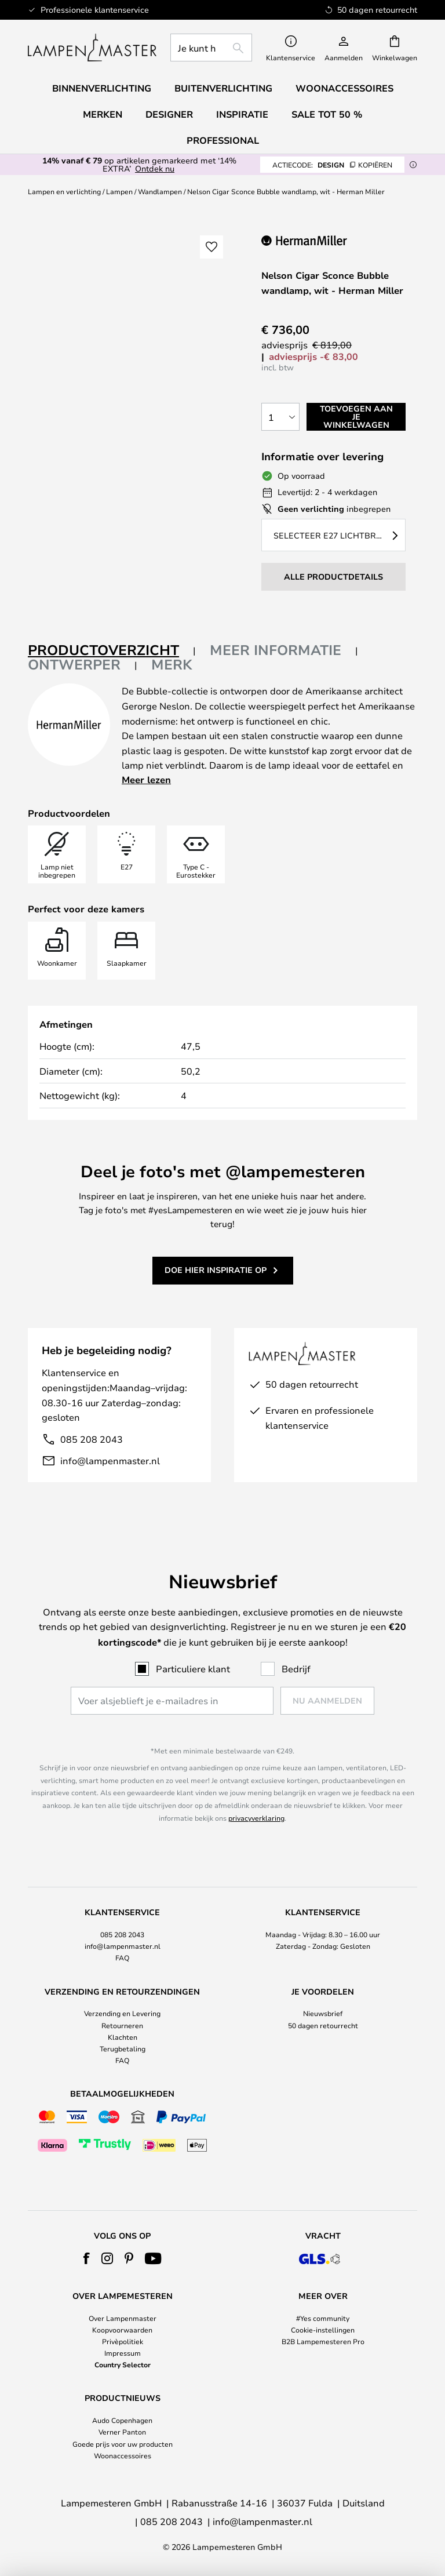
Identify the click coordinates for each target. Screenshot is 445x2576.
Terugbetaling (122, 2048)
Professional (223, 140)
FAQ (122, 1957)
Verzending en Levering (122, 2013)
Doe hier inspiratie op (216, 1269)
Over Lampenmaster (122, 2318)
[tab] (112, 650)
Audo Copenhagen (122, 2420)
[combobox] (211, 47)
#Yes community (322, 2318)
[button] (211, 247)
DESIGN (332, 164)
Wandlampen (160, 191)
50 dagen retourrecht (323, 2025)
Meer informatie (275, 649)
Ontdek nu (154, 168)
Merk (171, 664)
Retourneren (122, 2025)
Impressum (122, 2352)
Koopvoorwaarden (122, 2329)
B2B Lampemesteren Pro (323, 2341)
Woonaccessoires (122, 2455)
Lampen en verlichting (64, 191)
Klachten (122, 2037)
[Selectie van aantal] (280, 417)
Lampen (119, 191)
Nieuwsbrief (322, 2013)
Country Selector (122, 2364)
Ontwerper (74, 664)
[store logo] (92, 47)
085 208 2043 (91, 1439)
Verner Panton (122, 2431)
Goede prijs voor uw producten (122, 2443)
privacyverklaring (256, 1817)
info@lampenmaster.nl (110, 1460)
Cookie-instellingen (323, 2329)
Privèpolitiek (122, 2341)
